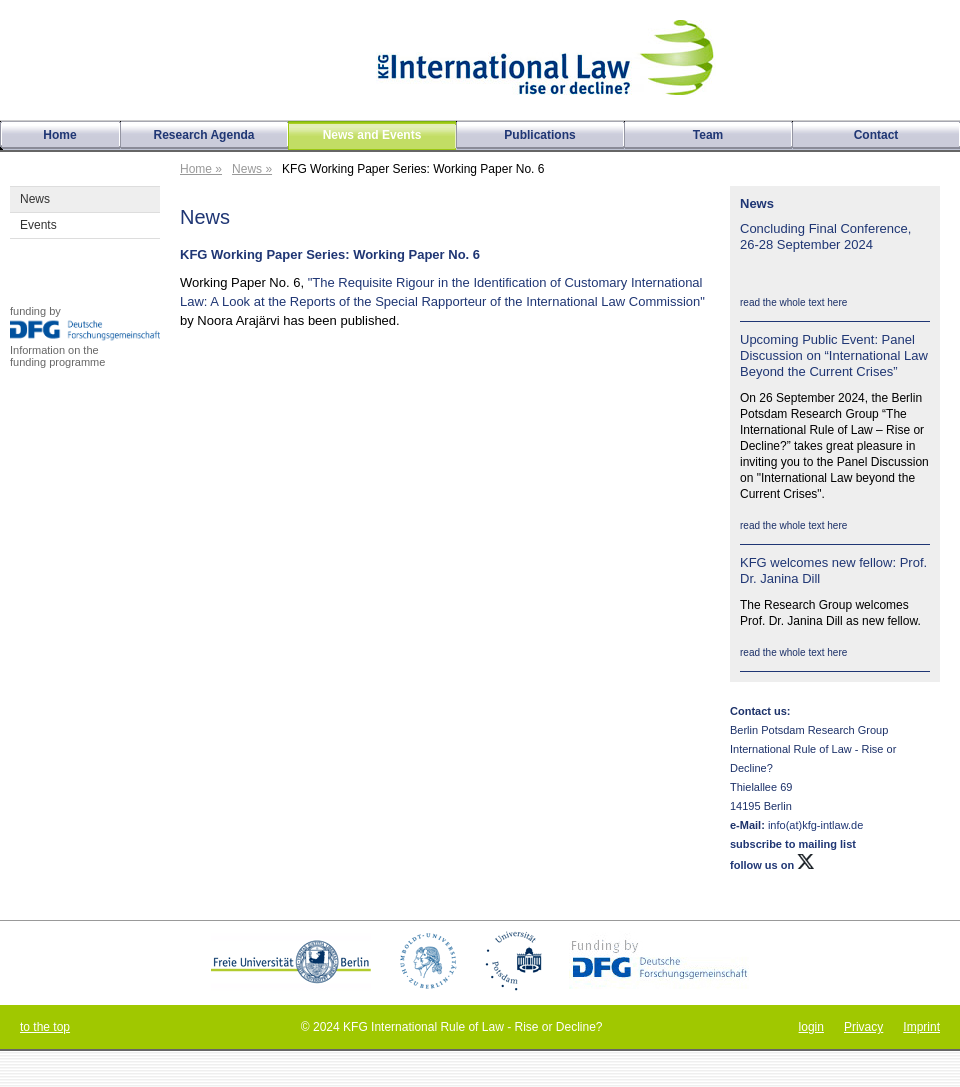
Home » (201, 169)
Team (708, 135)
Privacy (863, 1027)
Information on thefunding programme (57, 356)
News (35, 199)
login (811, 1027)
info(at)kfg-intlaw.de (814, 825)
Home (59, 135)
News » (252, 169)
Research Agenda (204, 135)
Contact (876, 135)
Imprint (921, 1027)
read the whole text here (793, 302)
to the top (45, 1027)
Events (38, 225)
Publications (539, 135)
